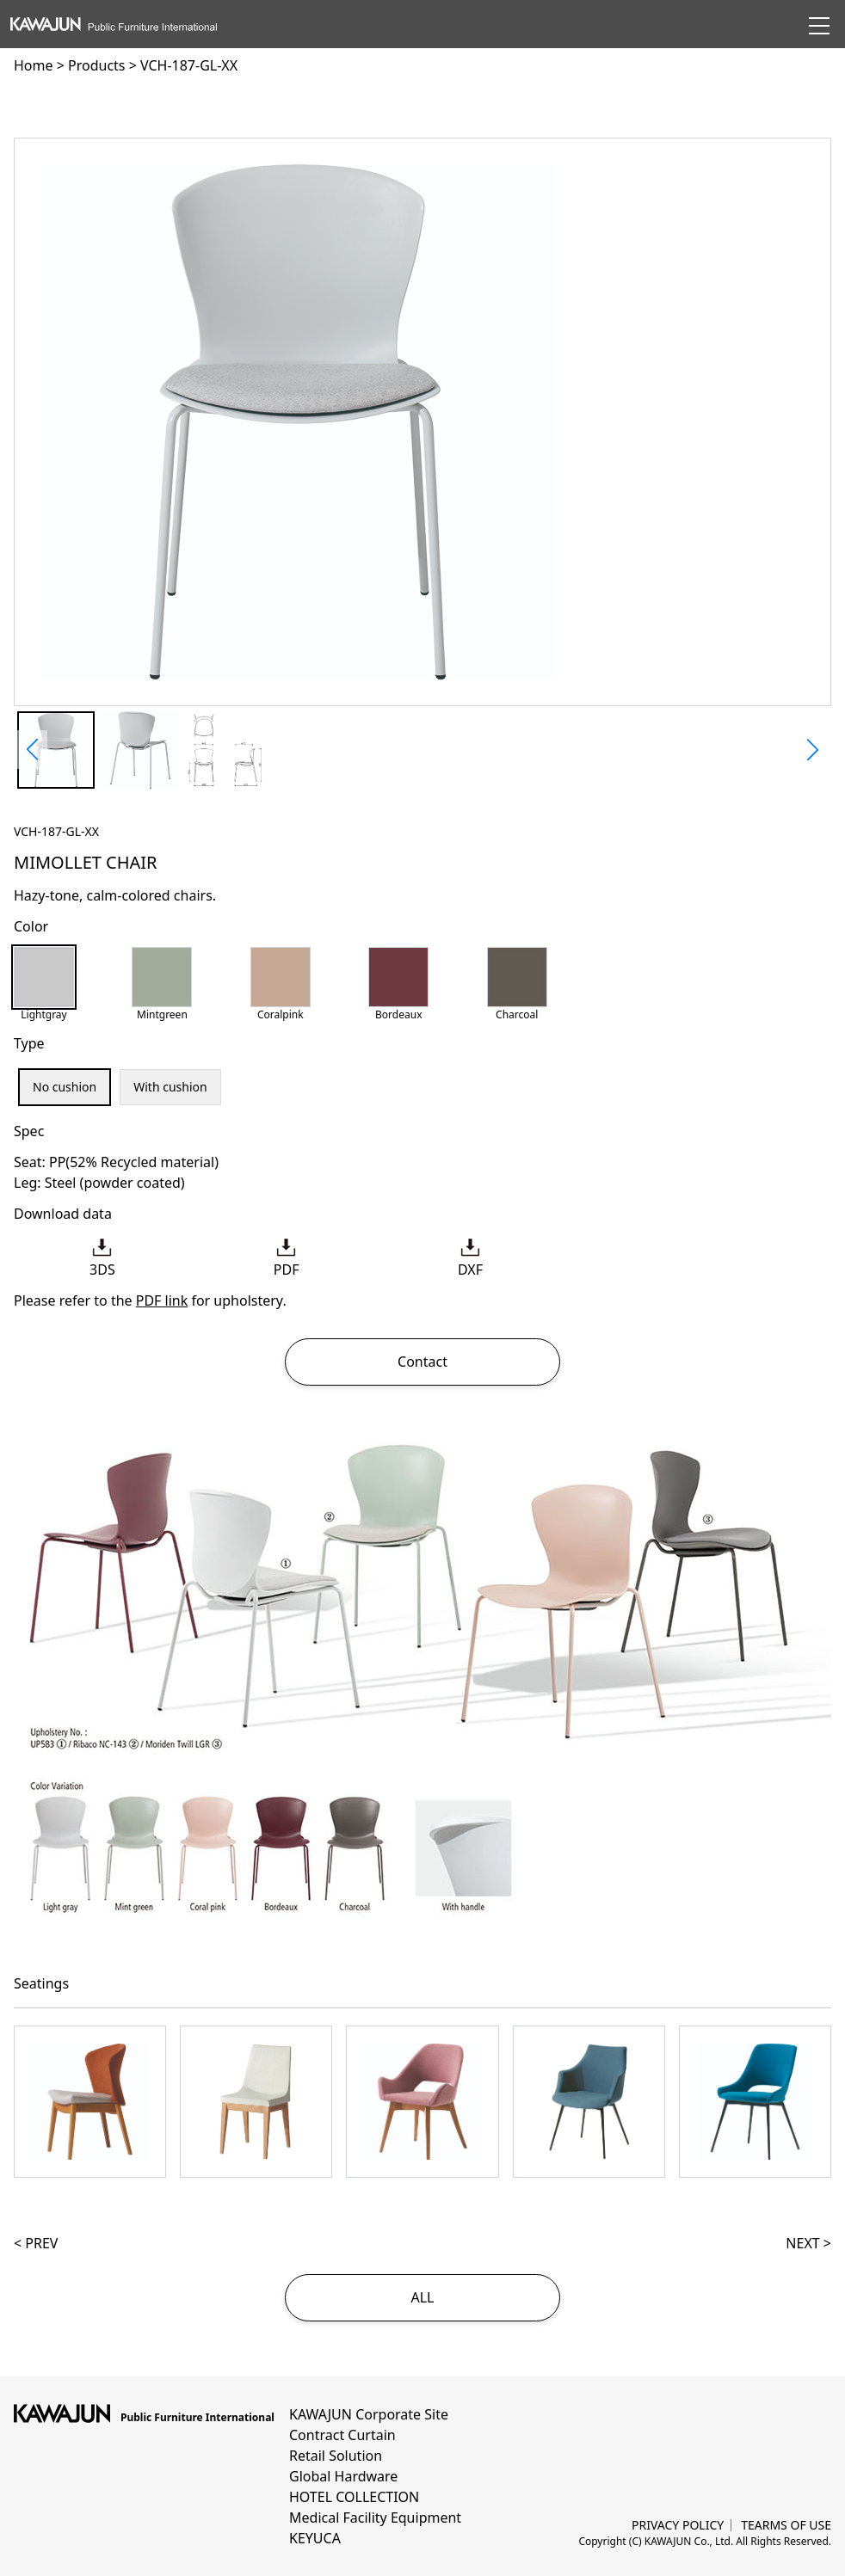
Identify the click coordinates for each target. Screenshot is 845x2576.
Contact (422, 1361)
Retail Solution (335, 2455)
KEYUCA (315, 2538)
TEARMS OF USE (786, 2525)
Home (33, 65)
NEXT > (808, 2243)
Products (97, 65)
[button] (32, 749)
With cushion (170, 1087)
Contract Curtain (342, 2434)
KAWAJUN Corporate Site (368, 2414)
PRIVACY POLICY (678, 2525)
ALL (423, 2297)
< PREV (36, 2243)
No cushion (64, 1087)
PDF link (162, 1300)
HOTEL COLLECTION (354, 2496)
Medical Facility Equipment (375, 2517)
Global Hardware (343, 2476)
